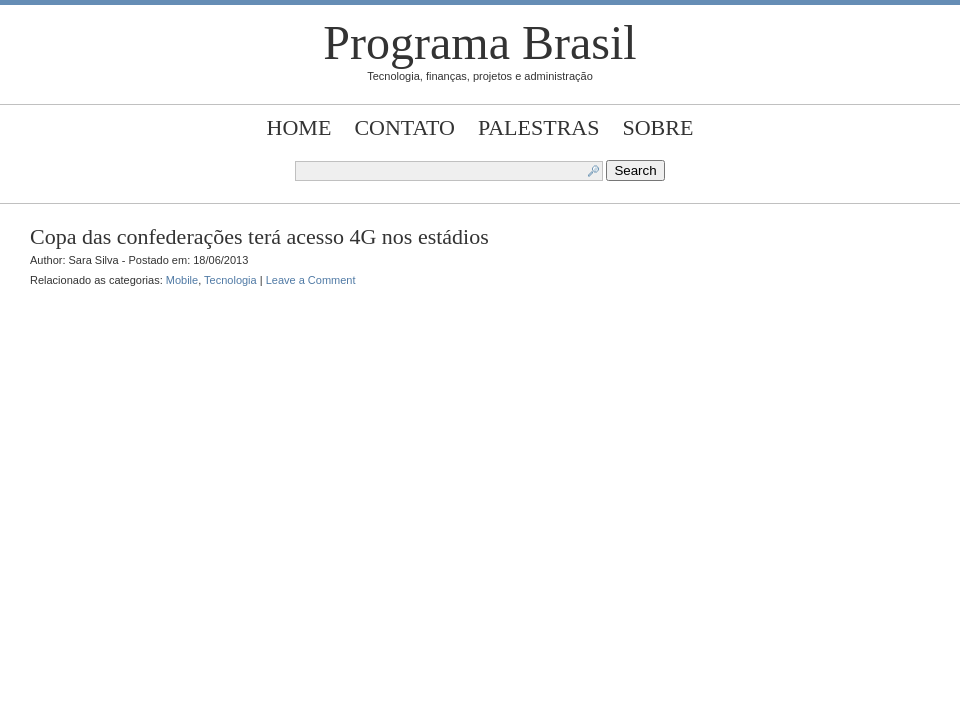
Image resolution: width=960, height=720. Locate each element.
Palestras (538, 127)
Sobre (658, 127)
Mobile (182, 280)
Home (299, 127)
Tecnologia (230, 280)
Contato (404, 127)
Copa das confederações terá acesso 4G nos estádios (259, 236)
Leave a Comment (311, 280)
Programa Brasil (479, 42)
